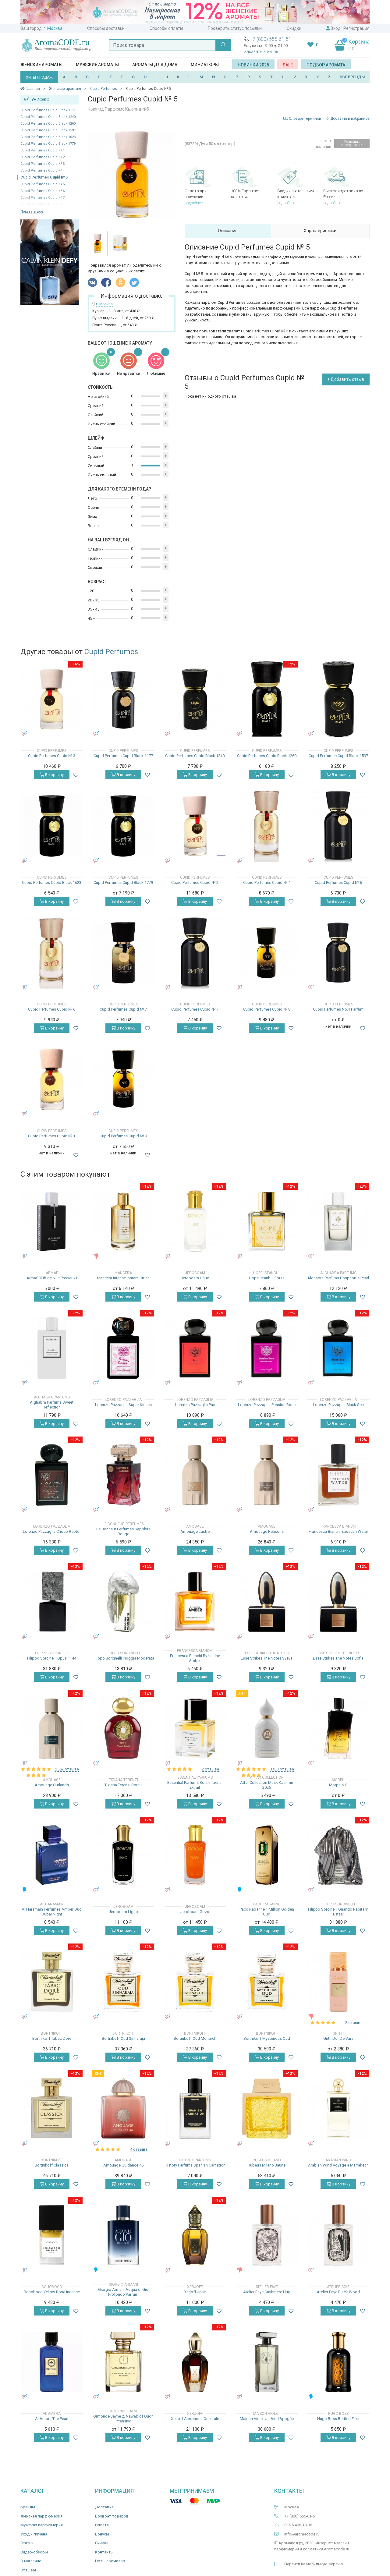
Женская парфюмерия (41, 2516)
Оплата (102, 2525)
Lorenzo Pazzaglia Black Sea (338, 1404)
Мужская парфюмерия (41, 2525)
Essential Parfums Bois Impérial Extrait (194, 1785)
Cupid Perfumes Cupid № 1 (42, 150)
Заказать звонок (261, 51)
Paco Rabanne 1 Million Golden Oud (266, 1911)
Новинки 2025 (253, 64)
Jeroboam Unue (195, 1278)
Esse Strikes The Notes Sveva (266, 1658)
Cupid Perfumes (111, 651)
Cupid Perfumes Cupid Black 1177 (48, 110)
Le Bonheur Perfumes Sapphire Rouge (123, 1531)
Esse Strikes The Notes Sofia (338, 1658)
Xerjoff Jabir (195, 2292)
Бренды (27, 2507)
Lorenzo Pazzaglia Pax (195, 1404)
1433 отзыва (282, 1769)
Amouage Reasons (267, 1531)
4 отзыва (138, 2149)
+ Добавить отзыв (345, 379)
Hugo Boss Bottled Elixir (338, 2418)
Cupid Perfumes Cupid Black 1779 (48, 144)
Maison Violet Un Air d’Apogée (267, 2418)
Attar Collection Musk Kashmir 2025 (266, 1785)
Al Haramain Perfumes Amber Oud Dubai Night (52, 1911)
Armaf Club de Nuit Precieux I (52, 1278)
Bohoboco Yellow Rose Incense (52, 2292)
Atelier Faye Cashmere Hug (266, 2292)
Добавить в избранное (348, 118)
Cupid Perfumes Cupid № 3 (42, 164)
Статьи (27, 2543)
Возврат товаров (112, 2516)
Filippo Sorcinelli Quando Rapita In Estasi (338, 1911)
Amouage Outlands (52, 1785)
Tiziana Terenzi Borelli (123, 1785)
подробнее (194, 202)
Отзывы (28, 2570)
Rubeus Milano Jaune (266, 2165)
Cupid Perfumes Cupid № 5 (44, 177)
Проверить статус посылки (235, 28)
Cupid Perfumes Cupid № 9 (123, 1136)
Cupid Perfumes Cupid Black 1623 (48, 137)
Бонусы (102, 2534)
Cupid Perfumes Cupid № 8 (266, 1009)
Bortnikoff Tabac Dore (51, 2038)
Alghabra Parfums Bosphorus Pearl (338, 1278)
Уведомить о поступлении (352, 143)
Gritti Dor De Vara (338, 2038)
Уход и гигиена (33, 2534)
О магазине (30, 2561)
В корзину (52, 774)
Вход (336, 28)
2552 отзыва (67, 1769)
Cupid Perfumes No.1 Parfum (338, 1009)
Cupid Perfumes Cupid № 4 (42, 170)
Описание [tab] (228, 230)
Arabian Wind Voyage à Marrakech (338, 2165)
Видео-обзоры (34, 2552)
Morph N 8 (338, 1785)
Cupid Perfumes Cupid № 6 (42, 184)
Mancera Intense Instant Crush (123, 1278)
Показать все (31, 212)
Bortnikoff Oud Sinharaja (123, 2038)
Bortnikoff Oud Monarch (195, 2038)
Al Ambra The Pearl (51, 2418)
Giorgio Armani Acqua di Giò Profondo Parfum (123, 2292)
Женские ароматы (41, 64)
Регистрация (356, 28)
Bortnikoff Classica (52, 2165)
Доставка (104, 2507)
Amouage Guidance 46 (123, 2165)
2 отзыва (210, 1769)
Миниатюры (205, 64)
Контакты (104, 2552)
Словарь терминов (305, 118)
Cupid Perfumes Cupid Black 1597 (48, 130)
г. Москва (53, 28)
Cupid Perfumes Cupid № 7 (123, 1009)
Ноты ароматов (110, 2561)
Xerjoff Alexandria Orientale (195, 2418)
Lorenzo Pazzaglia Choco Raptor (52, 1531)
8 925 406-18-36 (298, 2525)
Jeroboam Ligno (123, 1911)
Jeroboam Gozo (194, 1911)
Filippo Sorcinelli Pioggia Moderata (123, 1658)
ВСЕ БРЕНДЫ (352, 77)
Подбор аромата (326, 64)
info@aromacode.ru (302, 2534)
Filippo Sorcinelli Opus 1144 (51, 1658)
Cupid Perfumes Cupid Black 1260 (48, 124)
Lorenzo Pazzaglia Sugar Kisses (123, 1404)
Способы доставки (106, 28)
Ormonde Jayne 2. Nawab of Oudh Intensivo (123, 2418)
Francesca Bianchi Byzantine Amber (195, 1658)
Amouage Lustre (195, 1531)
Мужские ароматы (97, 64)
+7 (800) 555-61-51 (270, 39)
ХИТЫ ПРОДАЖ (39, 77)
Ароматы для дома (154, 64)
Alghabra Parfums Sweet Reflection (51, 1404)
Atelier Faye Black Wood (338, 2292)
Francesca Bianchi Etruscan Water (338, 1531)
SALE (288, 64)
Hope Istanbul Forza (267, 1278)
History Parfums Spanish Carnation (195, 2165)
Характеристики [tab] (320, 230)
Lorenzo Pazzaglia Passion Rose (267, 1404)
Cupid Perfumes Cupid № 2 (42, 157)
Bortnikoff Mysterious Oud (266, 2038)
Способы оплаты (166, 28)
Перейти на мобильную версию (313, 2564)
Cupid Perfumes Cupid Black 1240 (48, 117)
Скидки (294, 28)
